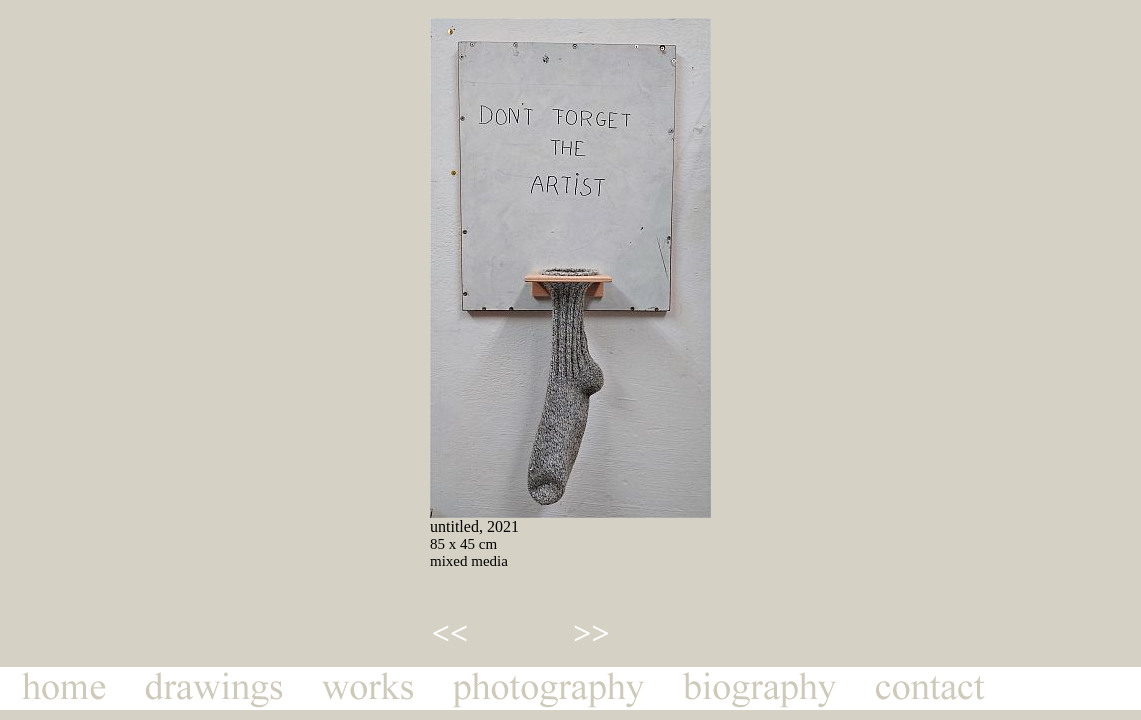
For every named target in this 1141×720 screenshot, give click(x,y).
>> (591, 633)
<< (450, 633)
